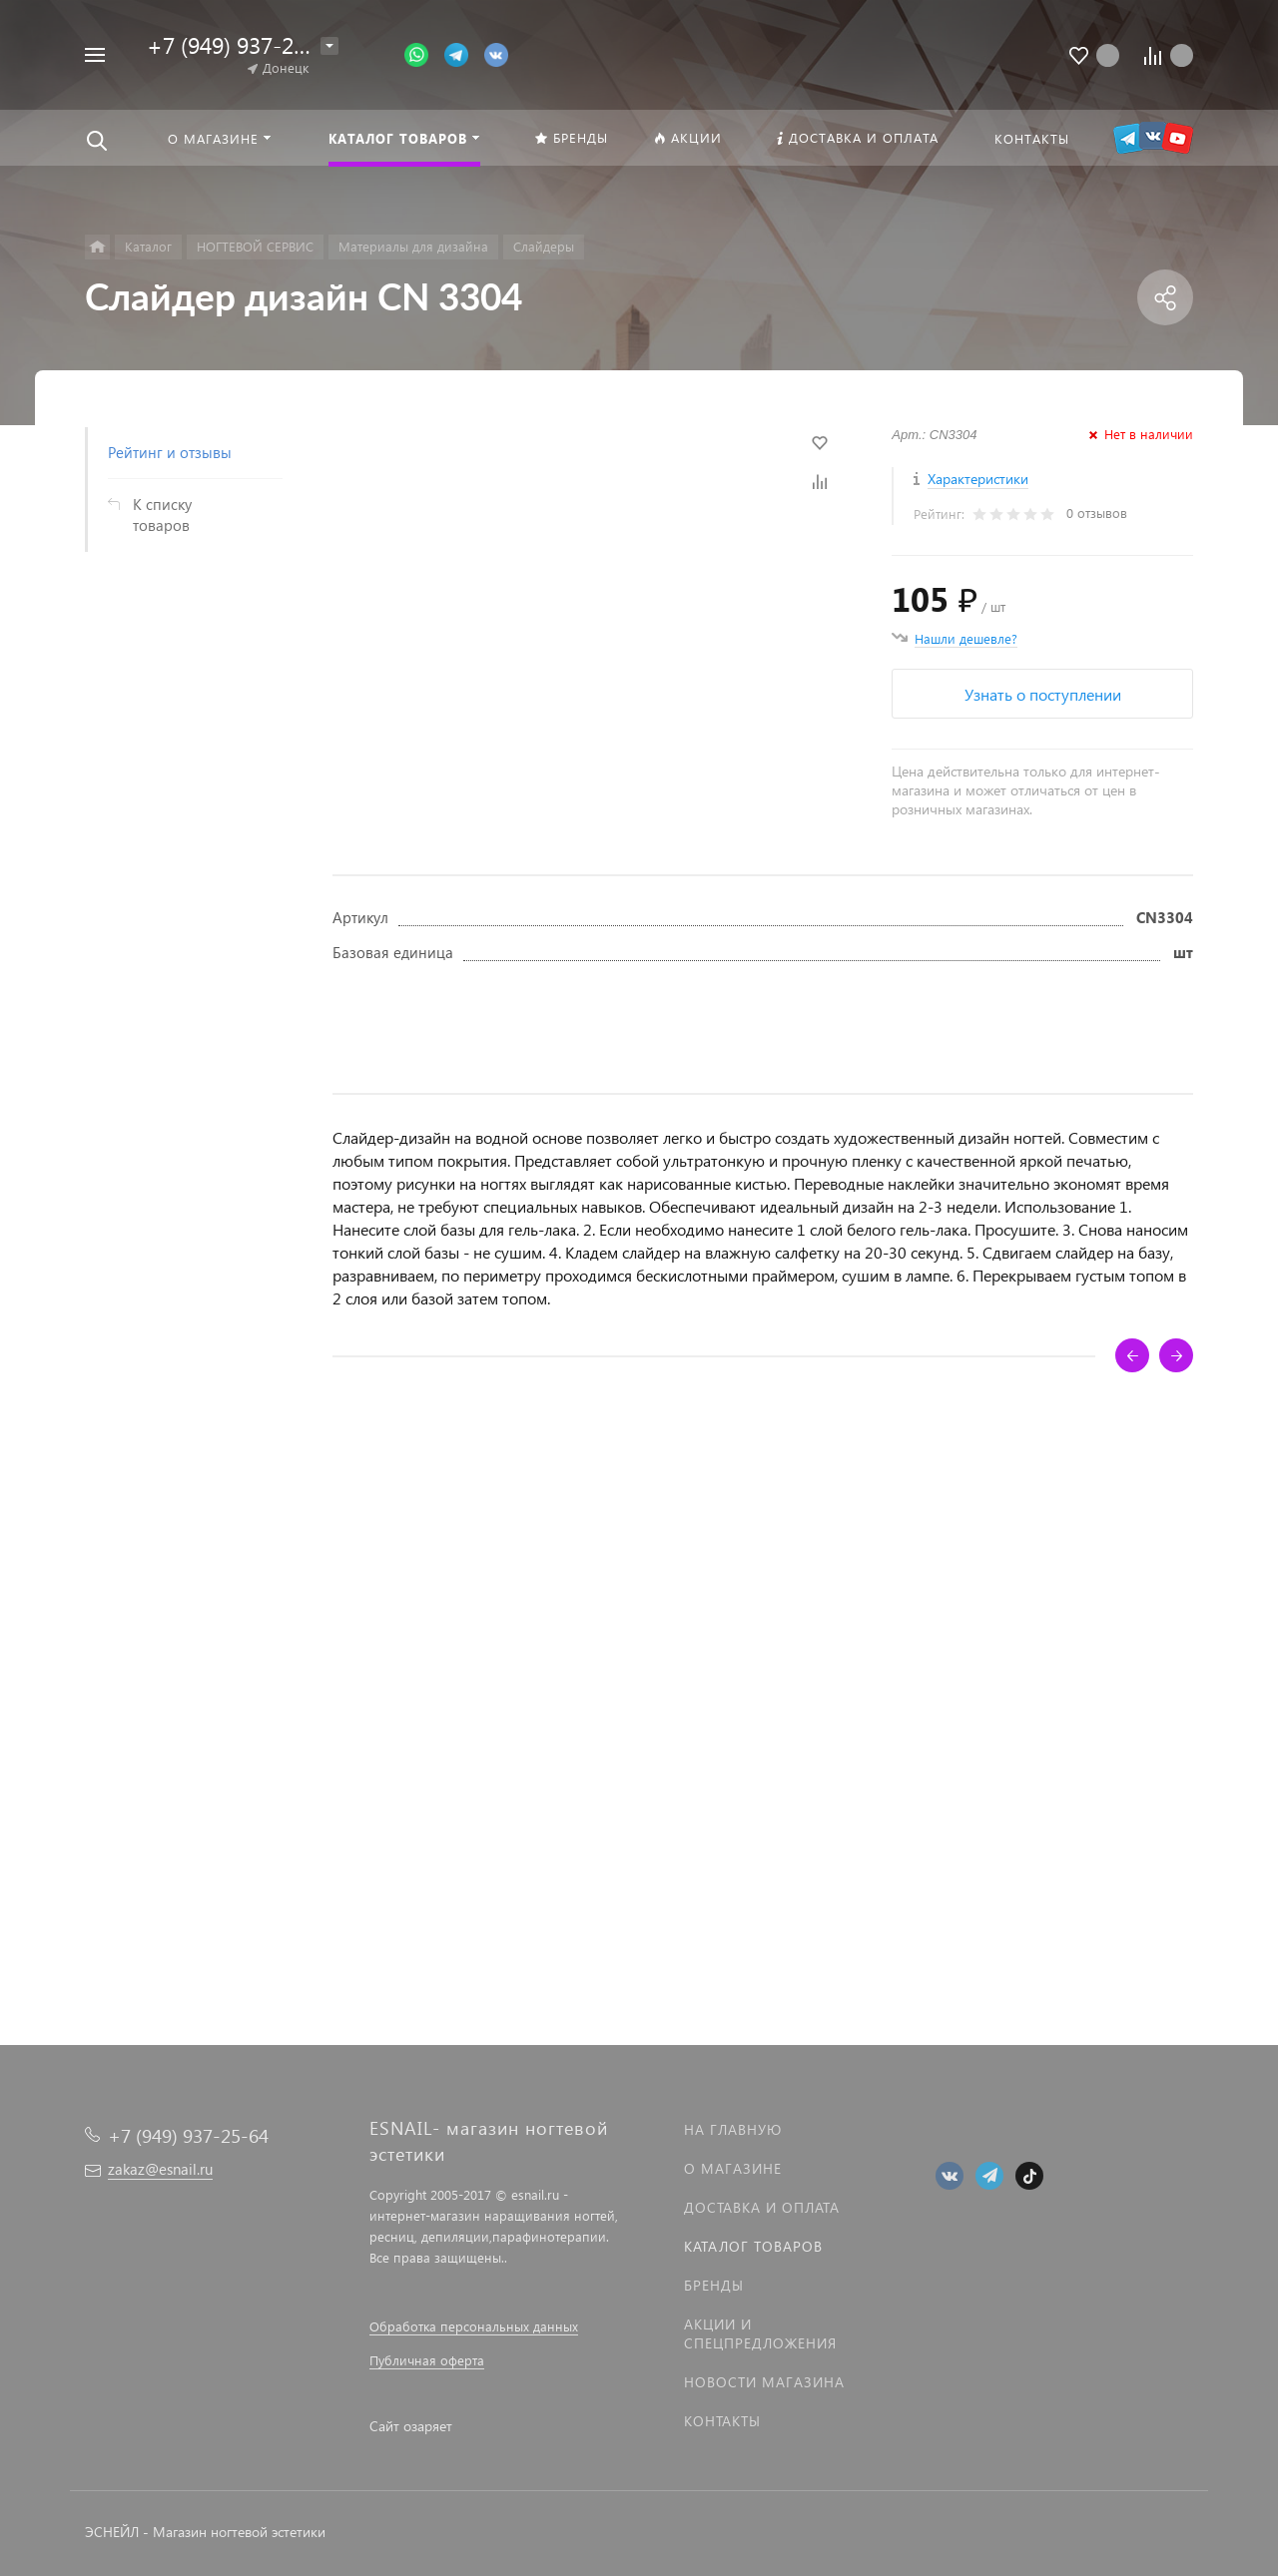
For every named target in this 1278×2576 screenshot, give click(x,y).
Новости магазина (764, 2381)
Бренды (714, 2285)
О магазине (733, 2168)
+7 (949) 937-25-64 (242, 44)
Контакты (722, 2420)
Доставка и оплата (762, 2207)
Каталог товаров (753, 2246)
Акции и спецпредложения (760, 2333)
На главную (733, 2129)
